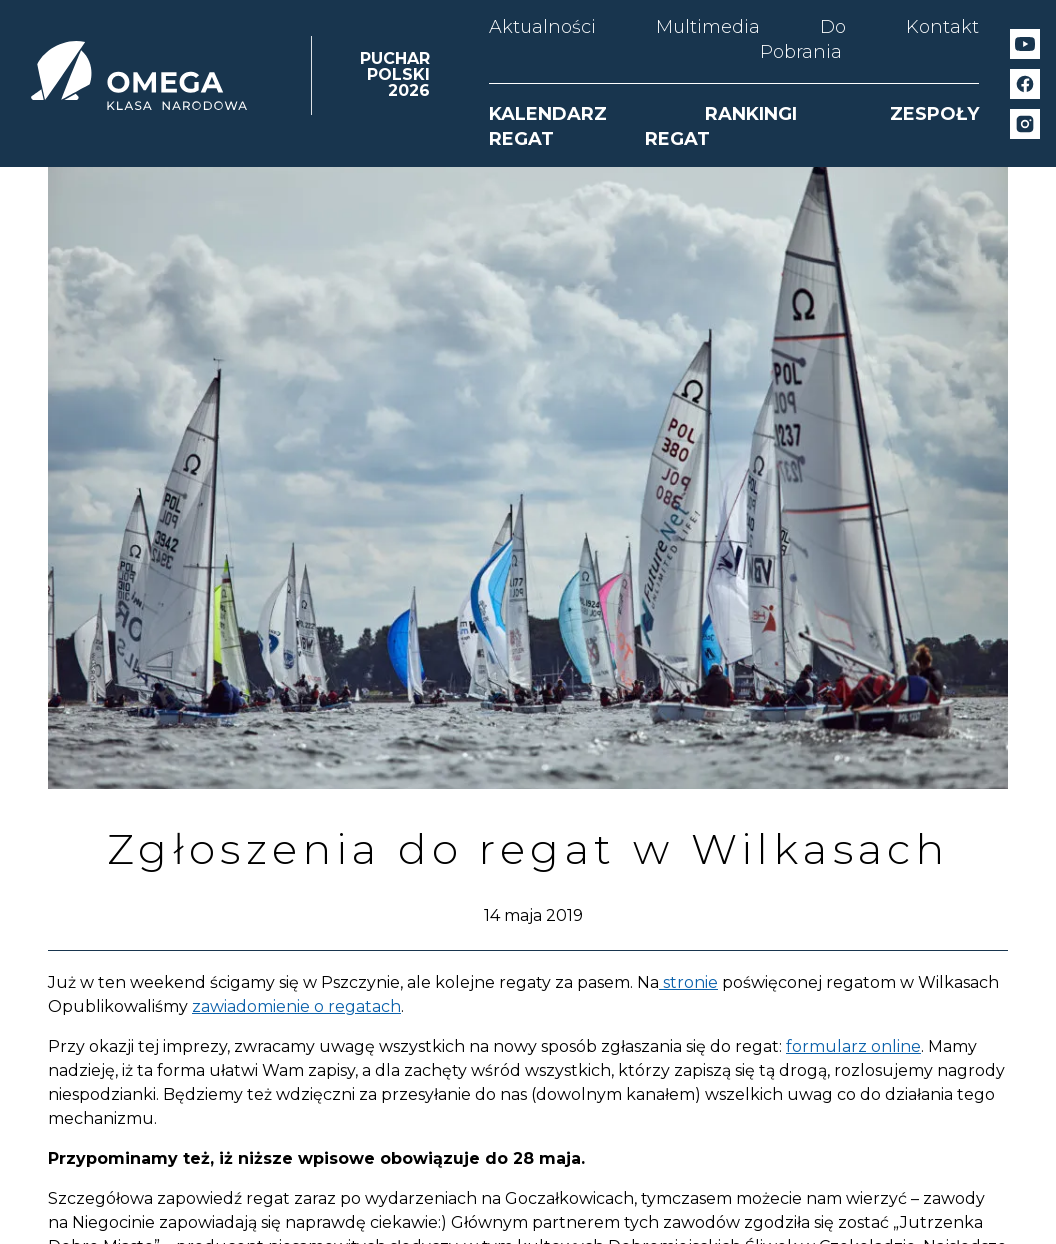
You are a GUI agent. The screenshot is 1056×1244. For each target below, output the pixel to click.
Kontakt (942, 27)
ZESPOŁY (934, 114)
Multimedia (708, 27)
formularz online (853, 1046)
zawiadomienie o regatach (296, 1006)
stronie (688, 982)
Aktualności (542, 27)
